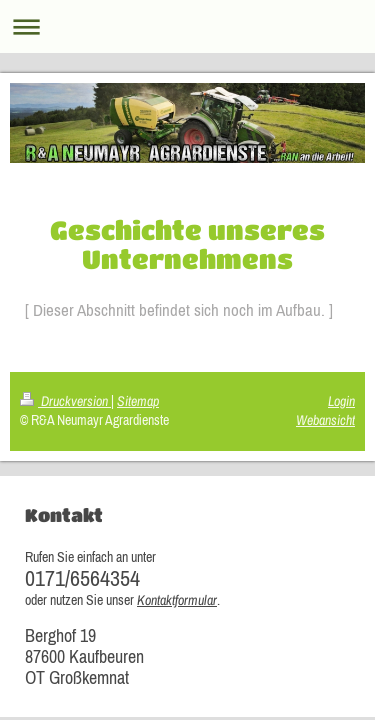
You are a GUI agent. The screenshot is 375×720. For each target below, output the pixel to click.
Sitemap (138, 401)
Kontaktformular (177, 600)
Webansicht (325, 420)
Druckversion (65, 401)
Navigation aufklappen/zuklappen (187, 26)
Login (341, 401)
